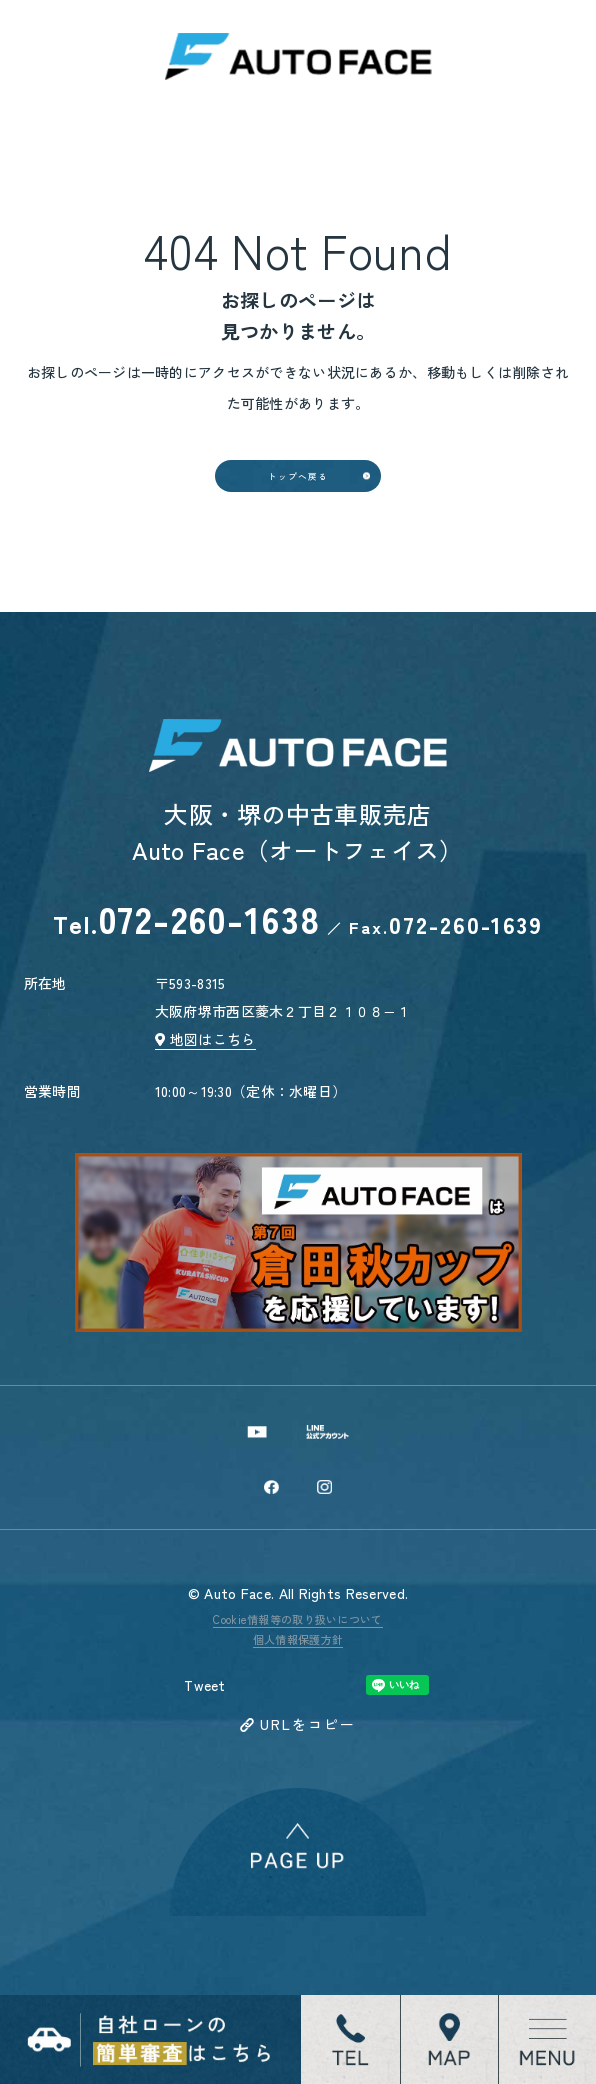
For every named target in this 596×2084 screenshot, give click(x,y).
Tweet (204, 1788)
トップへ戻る (297, 509)
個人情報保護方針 (298, 1742)
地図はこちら (213, 1109)
